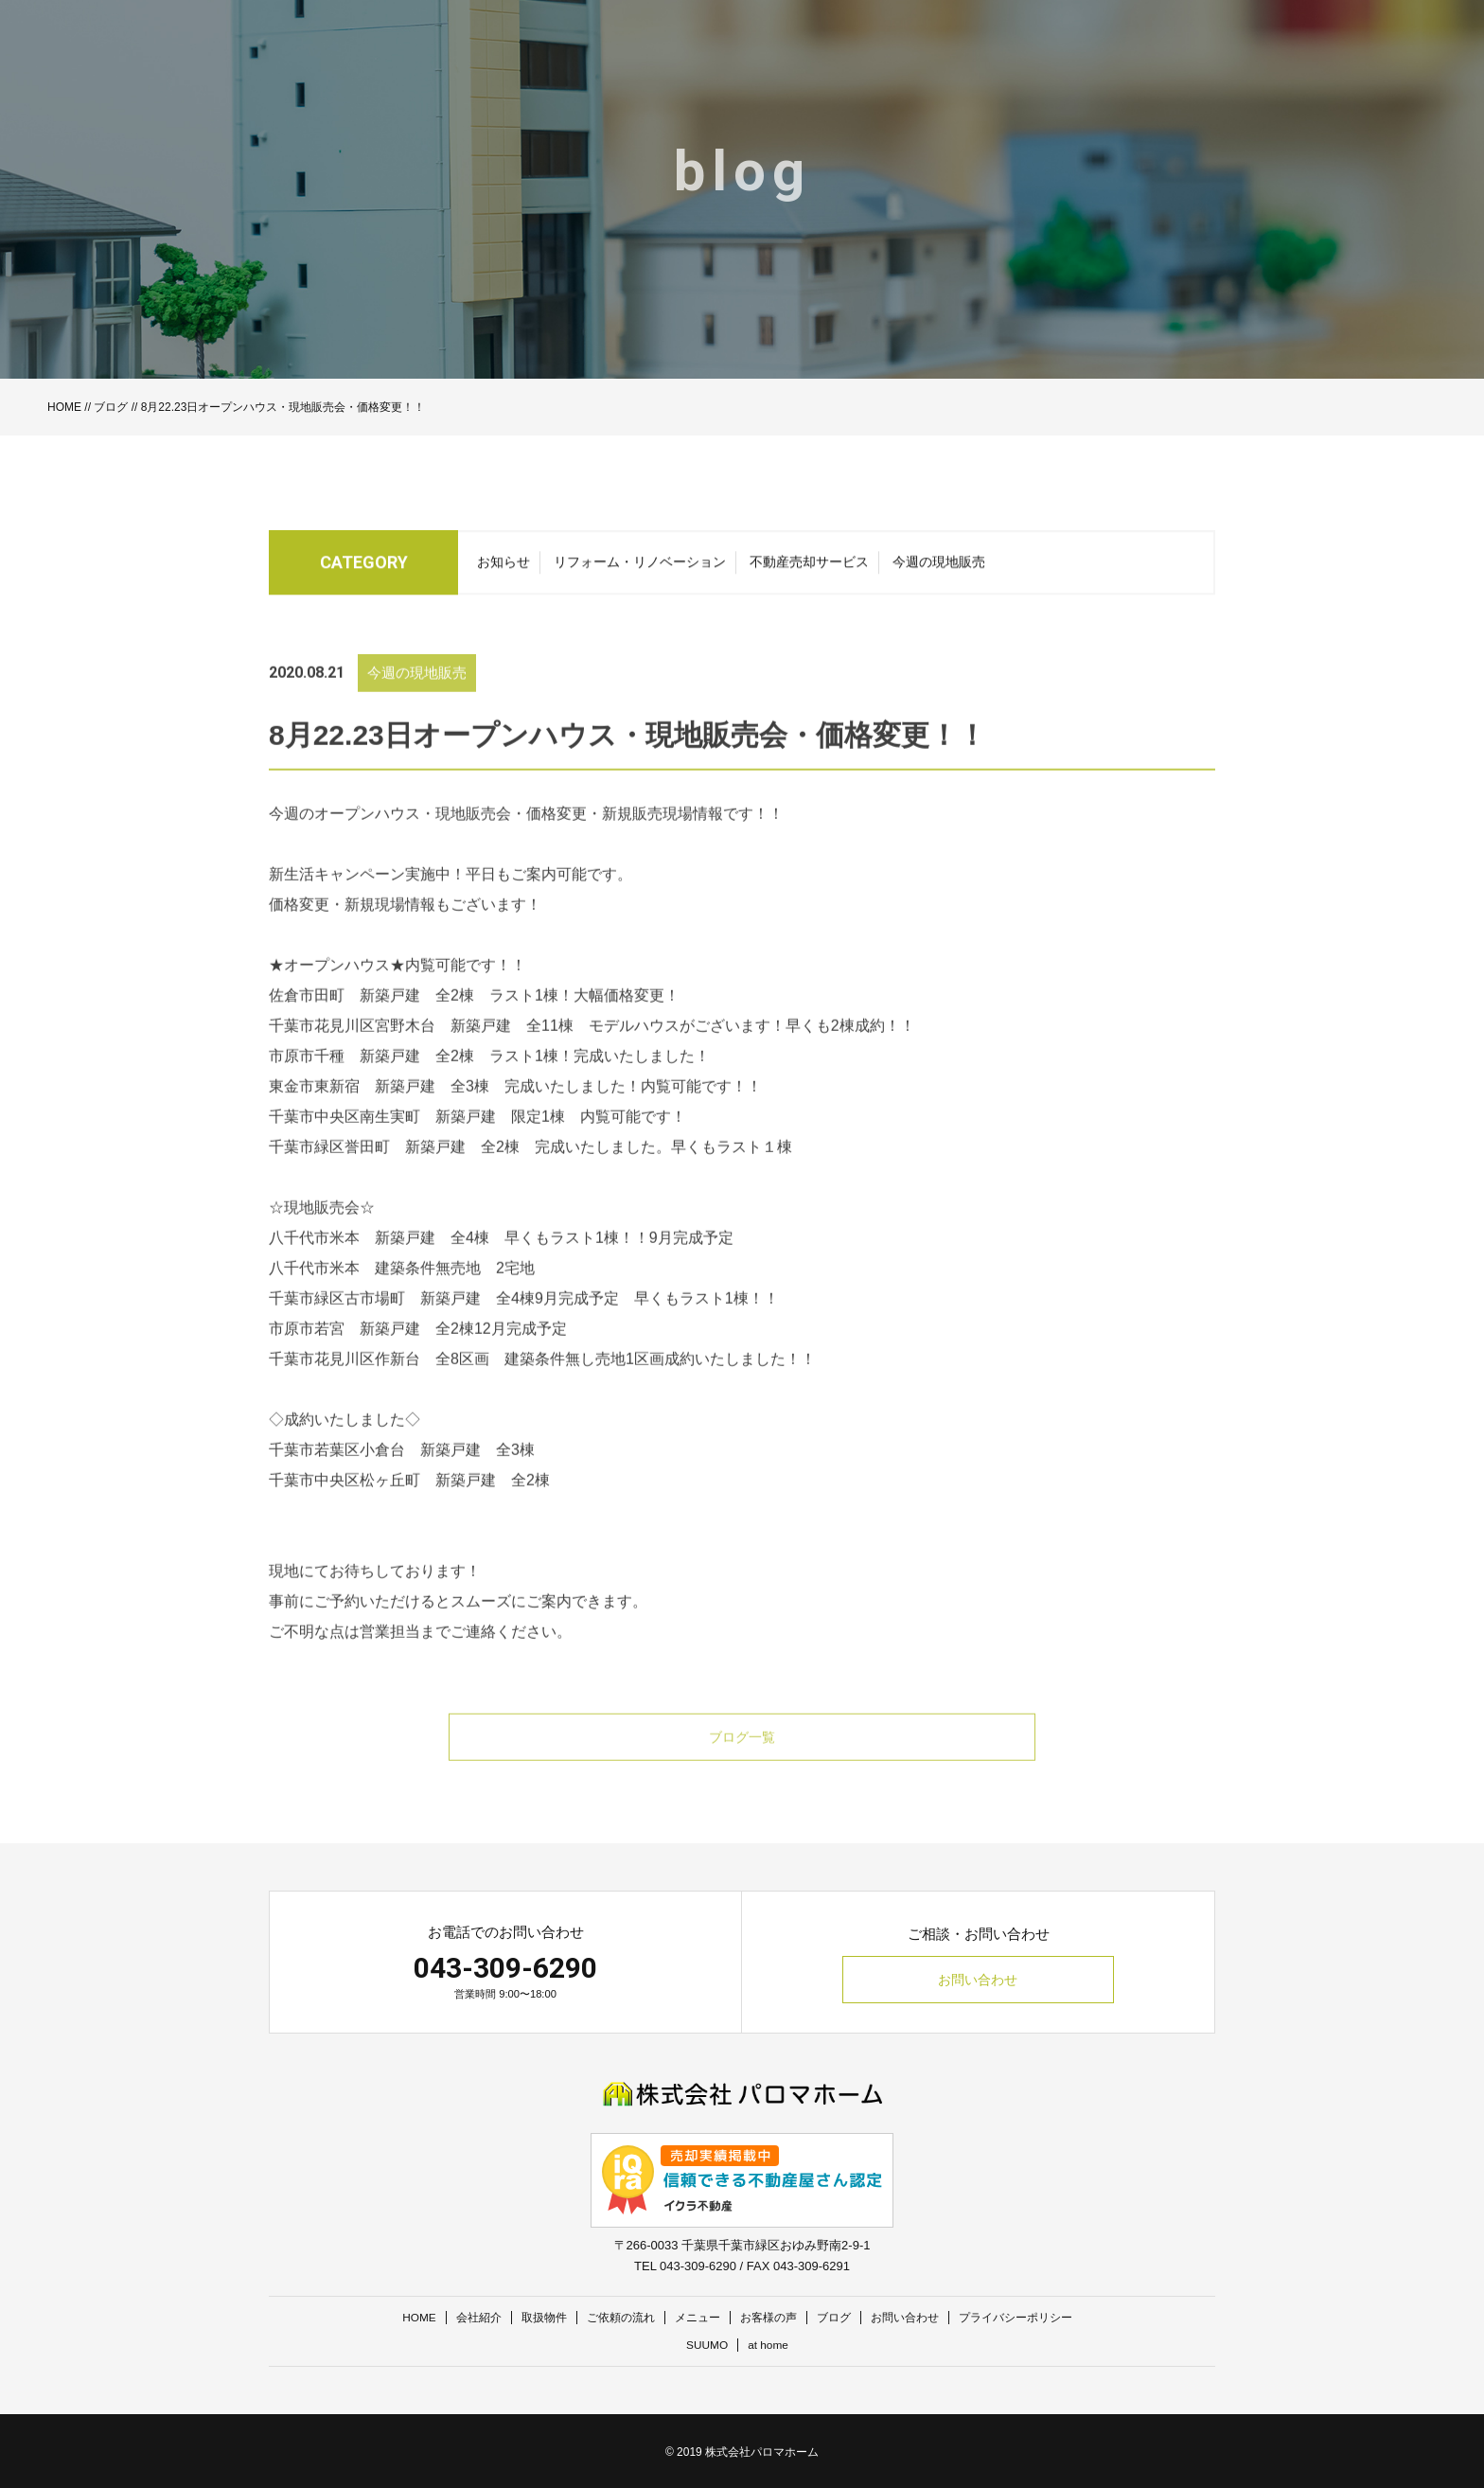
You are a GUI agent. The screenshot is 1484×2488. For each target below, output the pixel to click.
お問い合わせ (978, 1980)
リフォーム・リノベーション (640, 567)
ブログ (111, 407)
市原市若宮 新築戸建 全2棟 (371, 1356)
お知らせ (503, 567)
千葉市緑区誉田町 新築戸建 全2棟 (394, 1174)
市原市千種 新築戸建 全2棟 (371, 1083)
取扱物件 (531, 2317)
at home (770, 2344)
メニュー (694, 2317)
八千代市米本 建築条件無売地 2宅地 (402, 1296)
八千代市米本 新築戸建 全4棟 (379, 1265)
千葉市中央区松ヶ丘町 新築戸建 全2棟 (409, 1508)
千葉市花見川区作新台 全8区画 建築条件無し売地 (447, 1386)
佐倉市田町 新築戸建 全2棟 (371, 1023)
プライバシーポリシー (1032, 2317)
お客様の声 (770, 2317)
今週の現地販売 (938, 567)
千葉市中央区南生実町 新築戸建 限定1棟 (417, 1144)
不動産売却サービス (809, 567)
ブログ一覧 (742, 1765)
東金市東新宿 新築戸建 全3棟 (379, 1114)
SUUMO (705, 2344)
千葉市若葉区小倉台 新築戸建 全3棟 (402, 1477)
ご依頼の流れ (613, 2317)
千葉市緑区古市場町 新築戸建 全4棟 (402, 1326)
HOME (64, 407)
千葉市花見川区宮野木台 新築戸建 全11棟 (421, 1053)
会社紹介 (462, 2317)
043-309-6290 (505, 1967)
